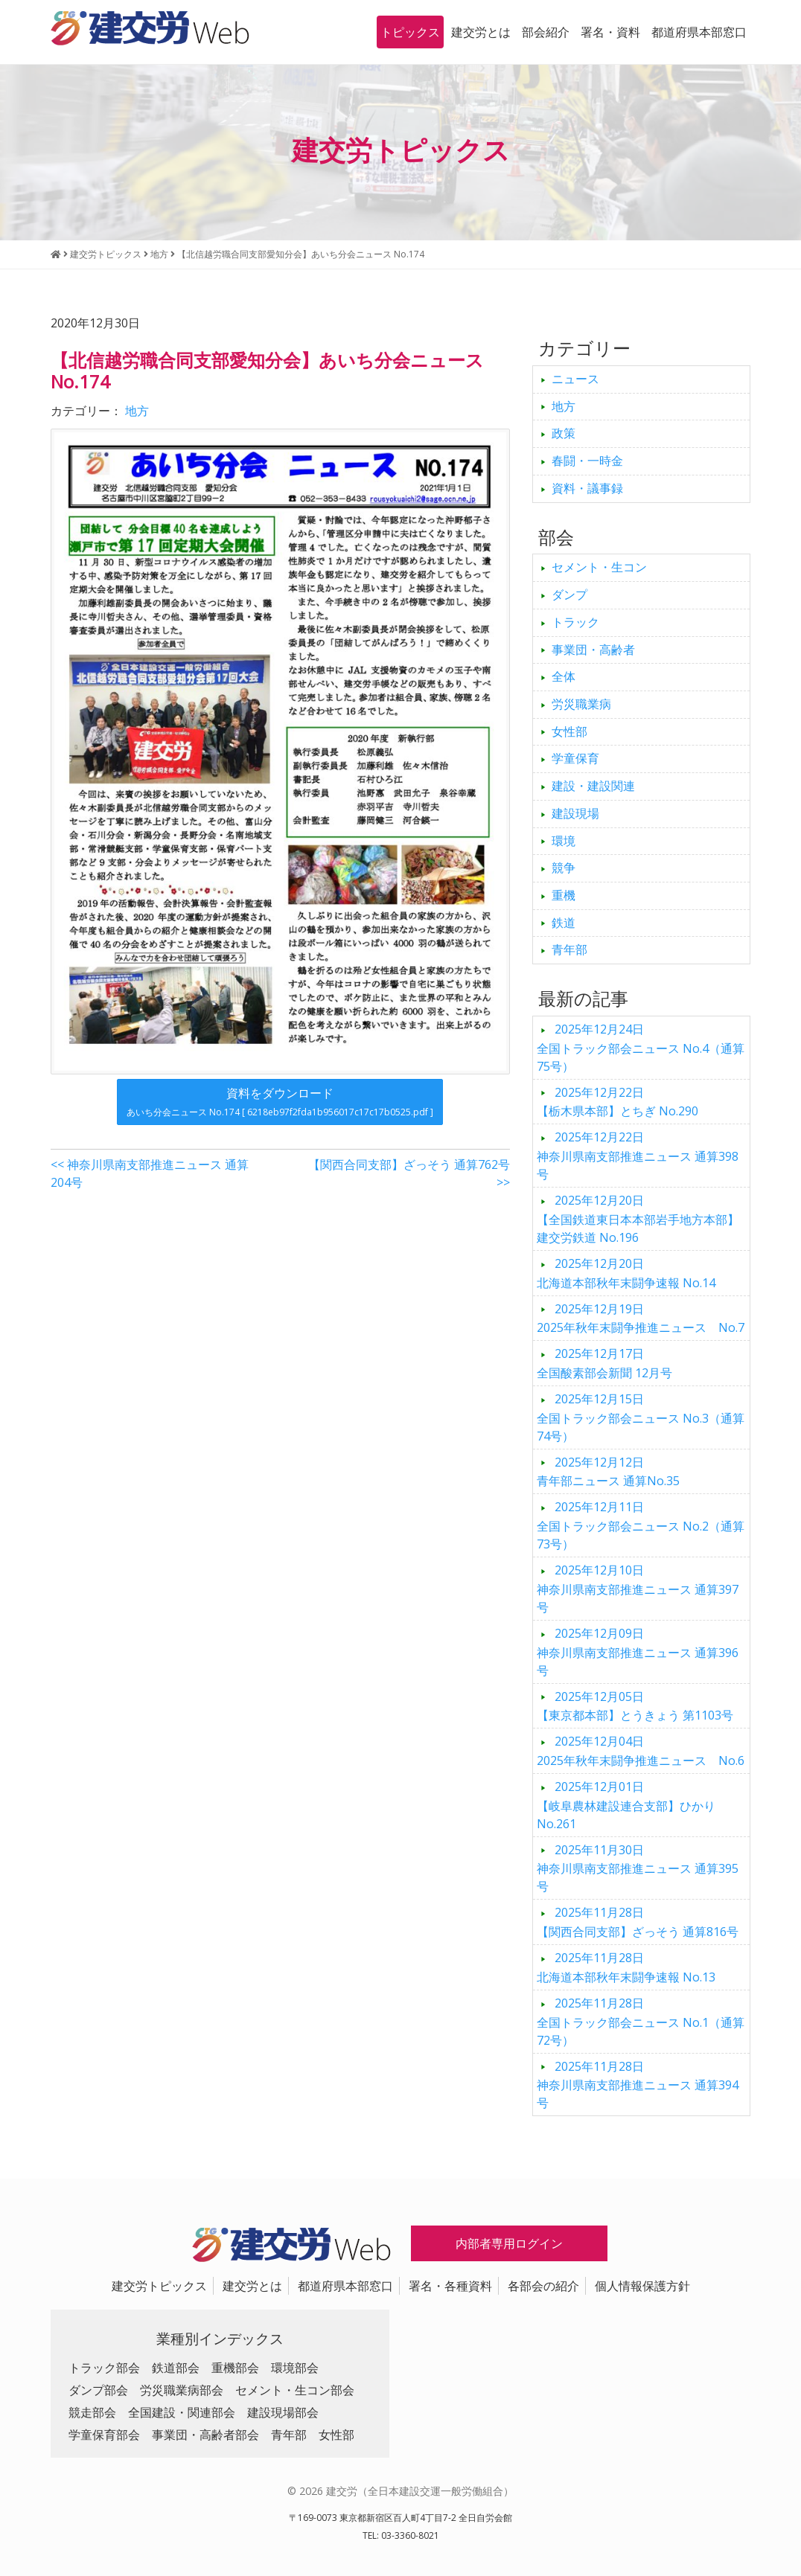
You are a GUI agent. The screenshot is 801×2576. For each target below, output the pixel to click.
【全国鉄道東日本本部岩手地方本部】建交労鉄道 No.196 (638, 1219)
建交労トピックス (159, 2286)
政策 (563, 433)
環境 (563, 841)
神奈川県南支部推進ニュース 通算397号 (637, 1588)
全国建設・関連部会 (181, 2412)
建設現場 (575, 813)
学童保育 (575, 758)
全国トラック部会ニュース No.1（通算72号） (640, 2021)
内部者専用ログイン (509, 2243)
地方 (137, 411)
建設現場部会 (283, 2412)
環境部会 (295, 2367)
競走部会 (92, 2412)
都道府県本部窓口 (699, 32)
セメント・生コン (599, 567)
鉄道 (563, 922)
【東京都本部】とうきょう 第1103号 (635, 1706)
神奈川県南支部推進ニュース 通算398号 (637, 1155)
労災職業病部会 (181, 2390)
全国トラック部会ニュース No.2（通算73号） (640, 1525)
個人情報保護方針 (642, 2286)
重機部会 (235, 2367)
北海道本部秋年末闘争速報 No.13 (626, 1967)
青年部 (569, 949)
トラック (575, 622)
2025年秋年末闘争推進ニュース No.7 (640, 1318)
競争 (563, 867)
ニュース (575, 379)
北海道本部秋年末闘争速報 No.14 (626, 1273)
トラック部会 (104, 2367)
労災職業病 (581, 704)
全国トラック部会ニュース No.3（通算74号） (640, 1417)
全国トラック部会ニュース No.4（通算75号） (640, 1047)
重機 (563, 895)
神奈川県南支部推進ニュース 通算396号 (637, 1652)
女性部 (569, 731)
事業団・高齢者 (593, 649)
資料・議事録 (587, 488)
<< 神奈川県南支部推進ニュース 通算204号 (150, 1173)
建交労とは (481, 32)
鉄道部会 (176, 2367)
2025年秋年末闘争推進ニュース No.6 (640, 1751)
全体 (563, 676)
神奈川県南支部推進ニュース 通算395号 (637, 1868)
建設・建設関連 (593, 786)
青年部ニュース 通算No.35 (608, 1472)
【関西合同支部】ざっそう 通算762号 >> (409, 1173)
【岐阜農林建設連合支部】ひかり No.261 (626, 1805)
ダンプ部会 (98, 2390)
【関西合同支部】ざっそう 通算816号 (637, 1922)
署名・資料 (610, 32)
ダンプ (569, 594)
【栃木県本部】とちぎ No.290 (617, 1102)
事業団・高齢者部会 (205, 2434)
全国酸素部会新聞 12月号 (604, 1363)
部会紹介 (545, 32)
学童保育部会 (104, 2434)
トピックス (410, 32)
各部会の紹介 (543, 2286)
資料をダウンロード (280, 1101)
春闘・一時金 (587, 460)
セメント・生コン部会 (294, 2390)
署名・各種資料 (450, 2286)
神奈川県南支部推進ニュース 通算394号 (637, 2085)
